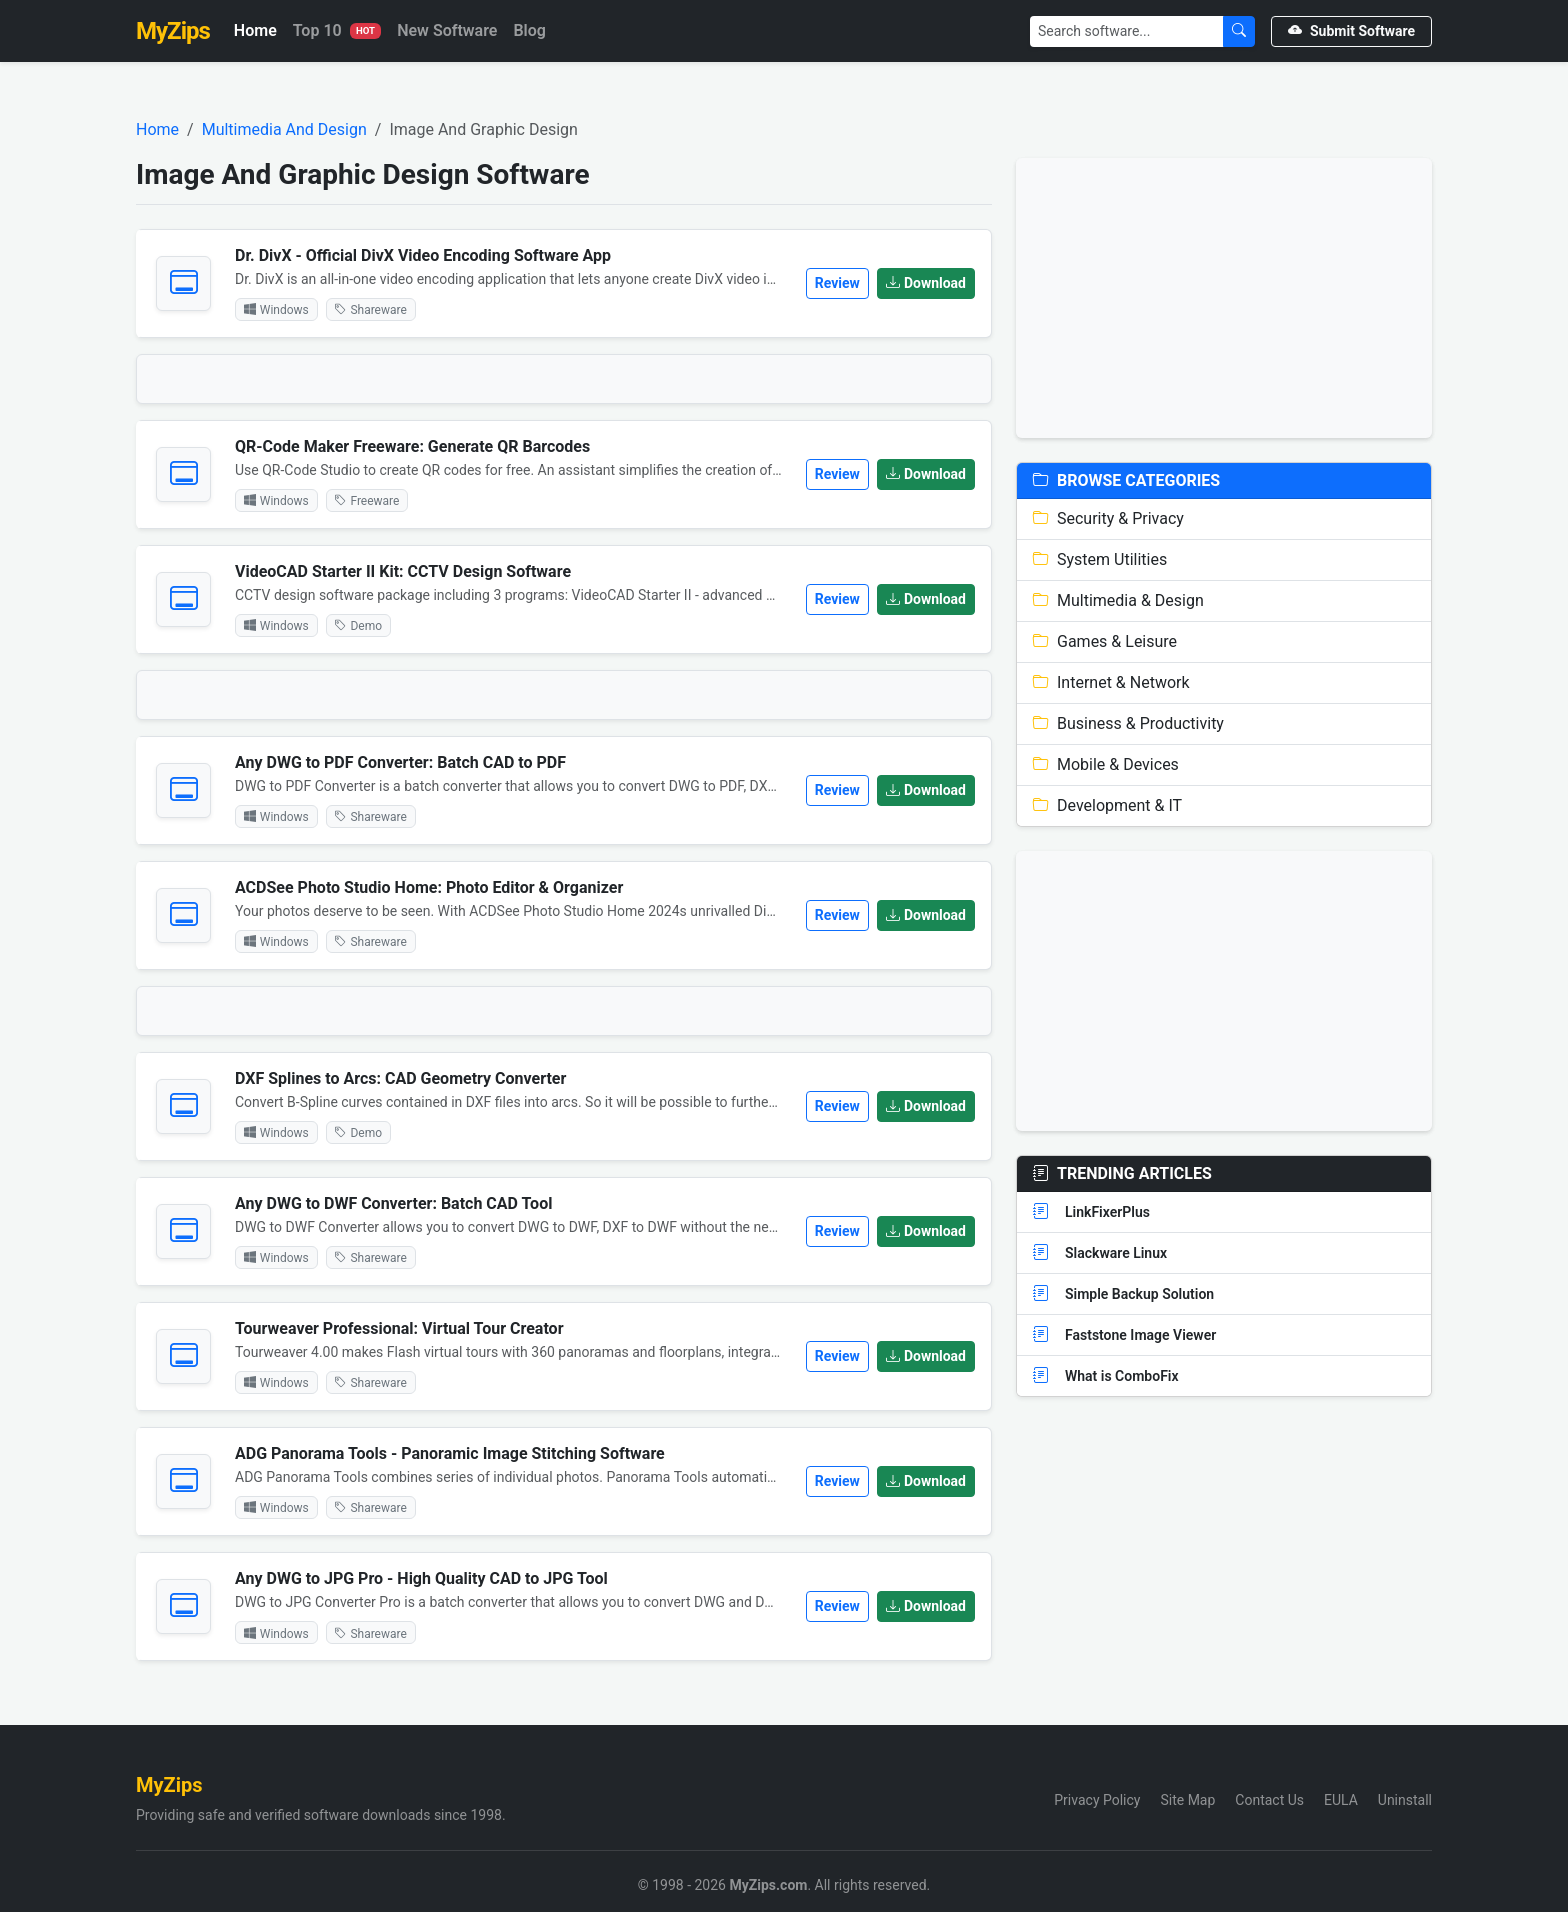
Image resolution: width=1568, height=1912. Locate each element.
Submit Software (1351, 31)
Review (837, 283)
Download (926, 283)
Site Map (1187, 1800)
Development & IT (1107, 805)
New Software (447, 30)
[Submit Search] (1239, 31)
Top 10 (337, 30)
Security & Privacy (1108, 518)
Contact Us (1269, 1800)
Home (255, 30)
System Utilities (1100, 559)
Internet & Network (1111, 682)
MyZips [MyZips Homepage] (173, 31)
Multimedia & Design (1118, 600)
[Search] (1127, 31)
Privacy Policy (1097, 1800)
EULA (1341, 1800)
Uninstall (1405, 1800)
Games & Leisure (1105, 641)
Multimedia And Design (284, 129)
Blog (529, 30)
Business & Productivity (1128, 723)
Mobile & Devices (1106, 764)
